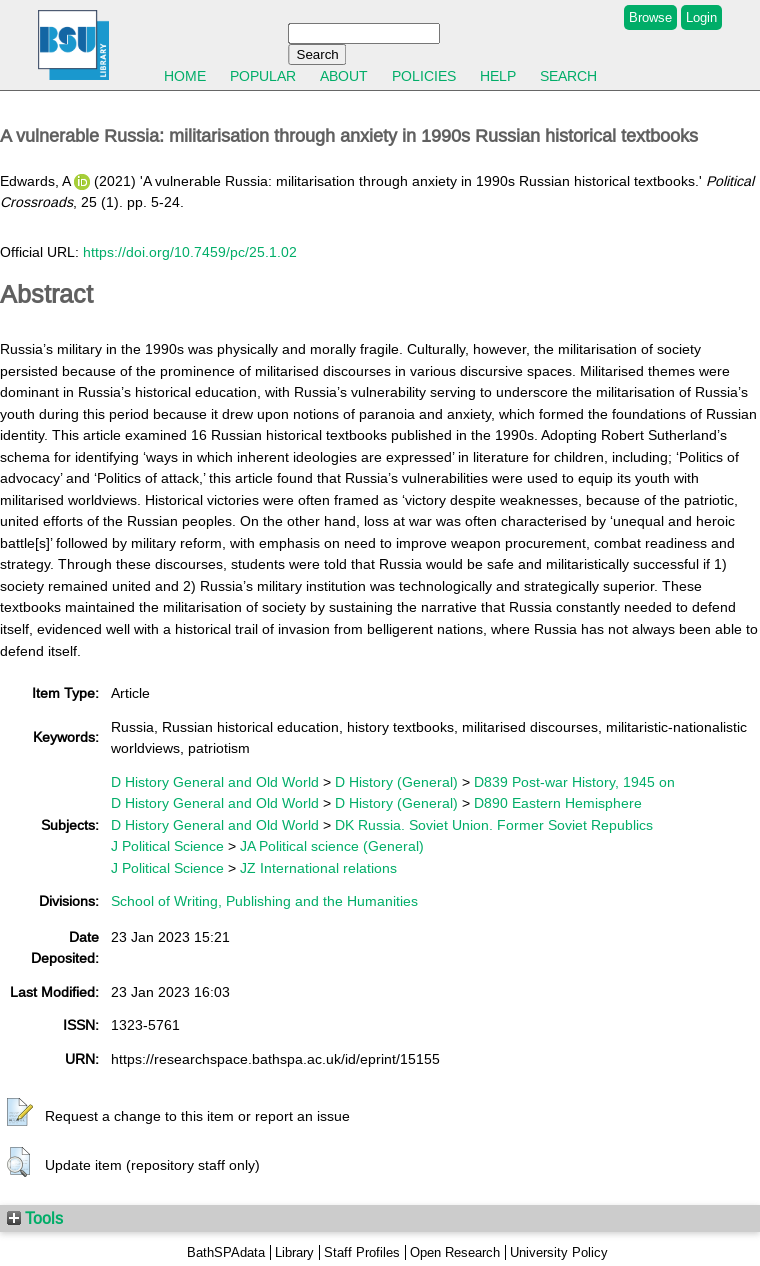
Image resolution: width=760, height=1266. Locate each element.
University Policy (559, 1252)
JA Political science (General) (332, 846)
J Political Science (167, 846)
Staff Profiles (362, 1252)
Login (701, 17)
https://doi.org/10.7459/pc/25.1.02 (190, 252)
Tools (35, 1218)
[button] (20, 1113)
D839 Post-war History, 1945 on (574, 782)
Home (185, 76)
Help (498, 76)
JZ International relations (318, 868)
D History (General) (396, 782)
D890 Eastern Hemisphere (558, 803)
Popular (263, 76)
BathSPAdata (226, 1252)
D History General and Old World (215, 782)
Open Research (455, 1252)
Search (568, 76)
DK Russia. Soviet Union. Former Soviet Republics (494, 825)
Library (294, 1252)
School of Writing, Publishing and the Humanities (264, 901)
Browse (650, 17)
